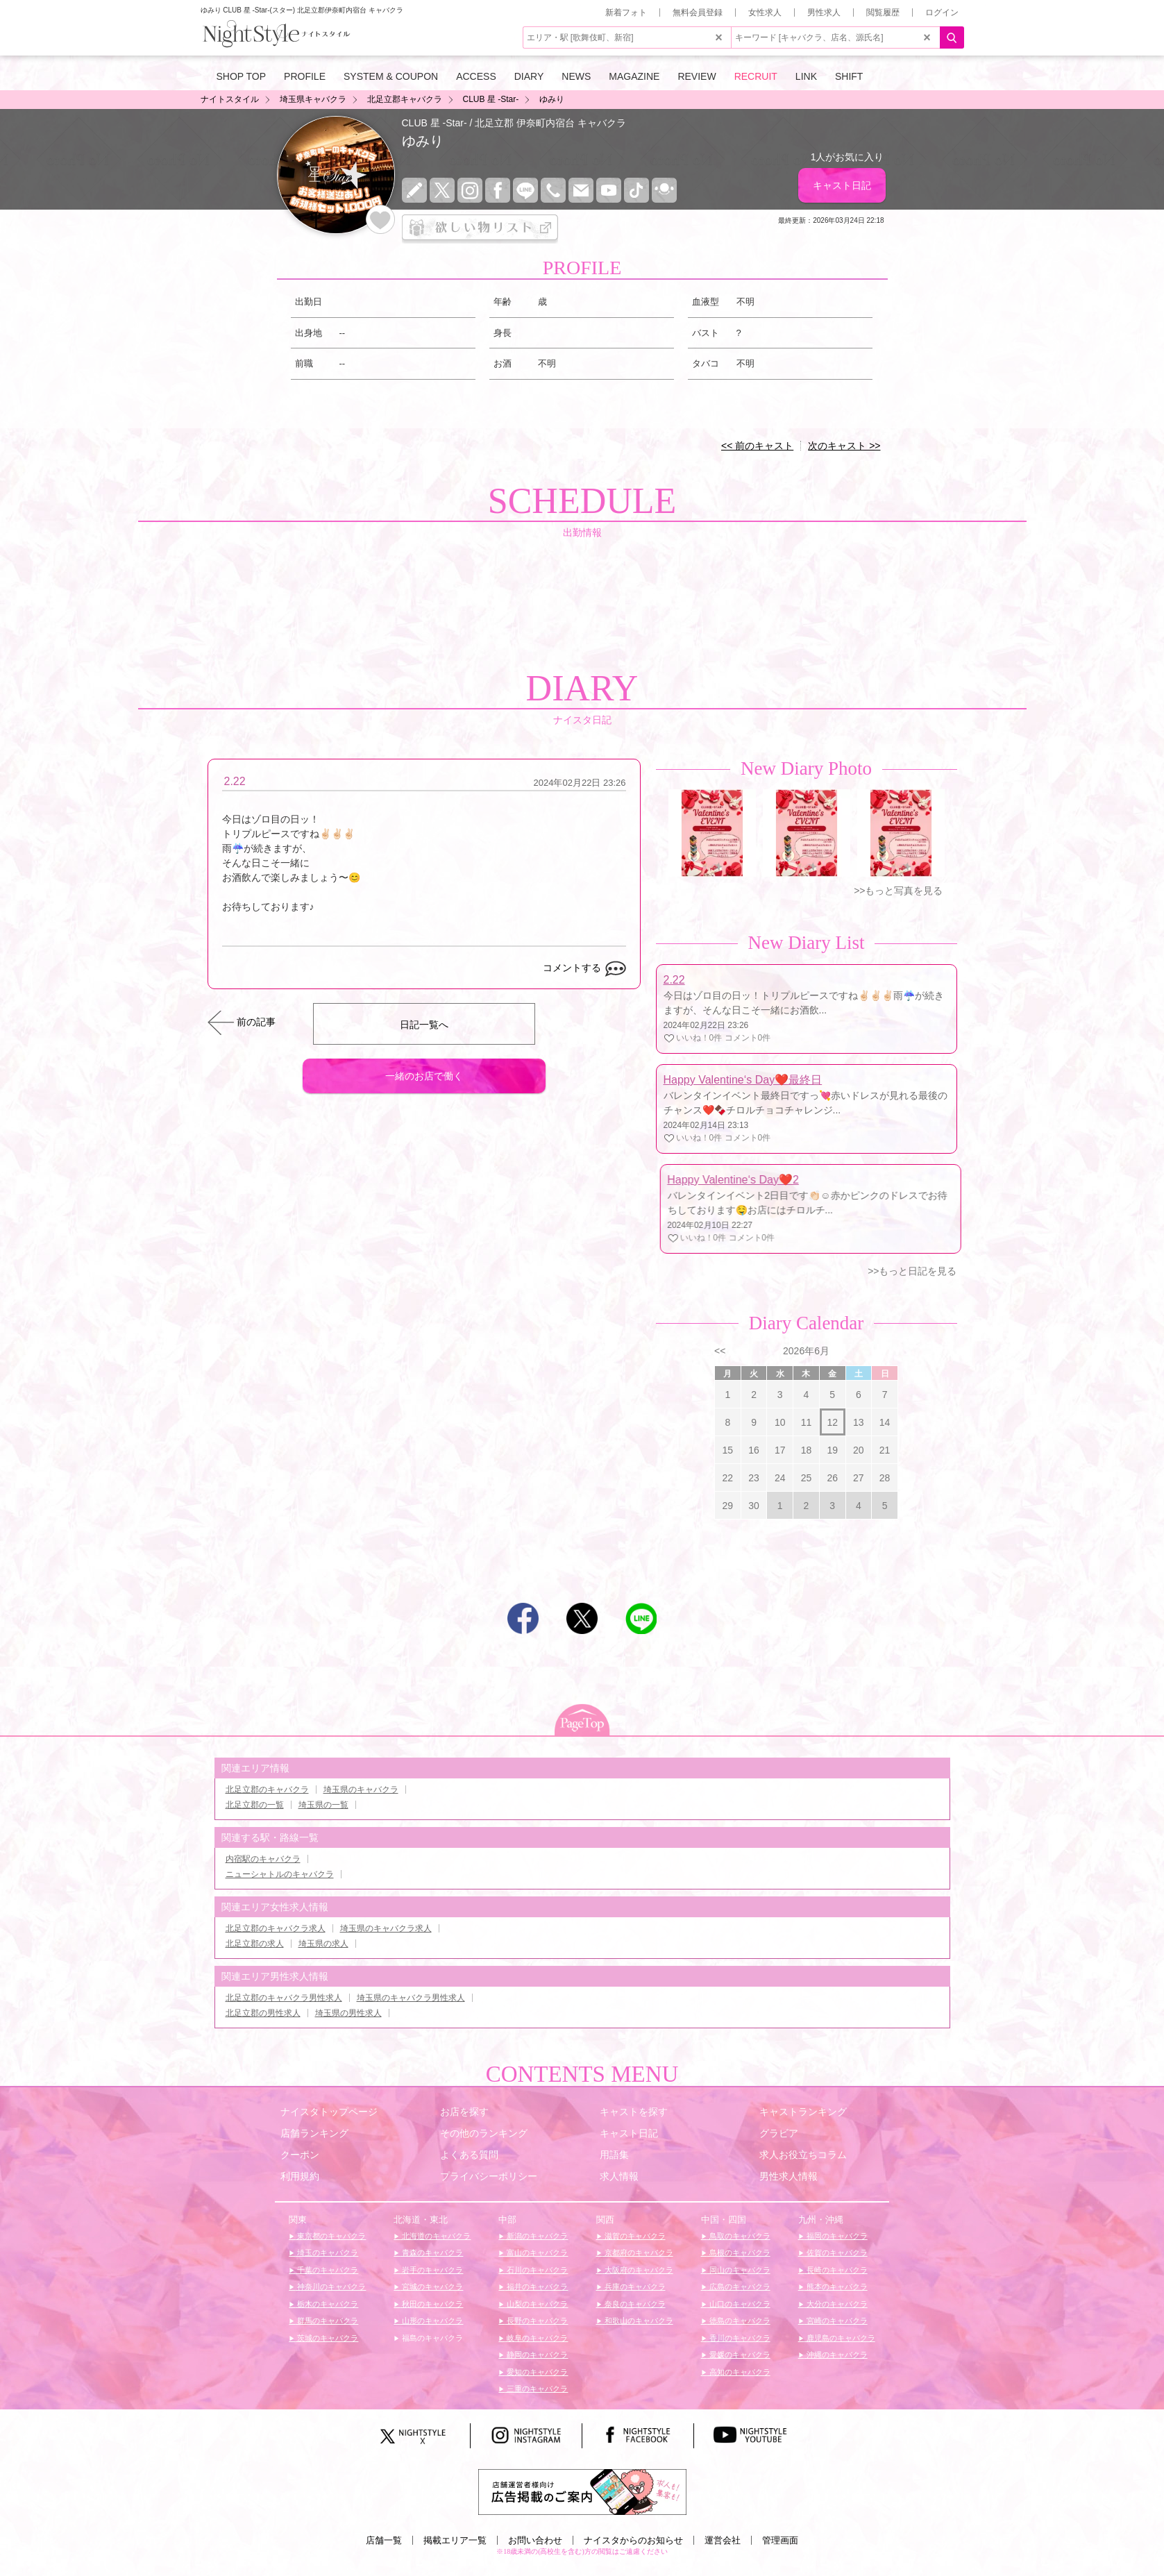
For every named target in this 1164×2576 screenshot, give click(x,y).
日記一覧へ (424, 1024)
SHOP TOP (242, 76)
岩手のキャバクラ (431, 2270)
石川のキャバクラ (536, 2270)
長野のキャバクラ (536, 2320)
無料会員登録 (698, 12)
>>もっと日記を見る (912, 1271)
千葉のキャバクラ (326, 2270)
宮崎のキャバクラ (836, 2320)
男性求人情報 (788, 2176)
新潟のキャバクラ (536, 2236)
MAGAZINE (634, 76)
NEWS (576, 76)
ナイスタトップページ (329, 2111)
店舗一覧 (384, 2540)
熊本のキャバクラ (836, 2286)
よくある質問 (469, 2154)
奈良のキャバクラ (634, 2304)
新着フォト (626, 12)
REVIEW (696, 76)
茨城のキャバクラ (326, 2338)
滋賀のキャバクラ (634, 2236)
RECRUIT (755, 76)
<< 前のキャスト (757, 446)
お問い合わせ (535, 2540)
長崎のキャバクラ (836, 2270)
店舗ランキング (314, 2133)
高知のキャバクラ (738, 2372)
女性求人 (765, 12)
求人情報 (619, 2176)
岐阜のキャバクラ (536, 2338)
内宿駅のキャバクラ (263, 1859)
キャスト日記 (842, 185)
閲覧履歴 (883, 12)
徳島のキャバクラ (738, 2320)
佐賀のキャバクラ (836, 2252)
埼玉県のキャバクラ (360, 1789)
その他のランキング (484, 2133)
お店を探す (464, 2111)
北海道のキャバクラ (435, 2236)
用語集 (614, 2154)
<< (719, 1350)
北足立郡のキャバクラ (267, 1789)
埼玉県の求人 (323, 1943)
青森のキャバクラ (431, 2252)
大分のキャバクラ (836, 2304)
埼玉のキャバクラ (326, 2252)
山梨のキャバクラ (536, 2304)
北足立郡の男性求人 (263, 2013)
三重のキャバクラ (536, 2388)
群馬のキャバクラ (326, 2320)
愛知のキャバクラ (536, 2372)
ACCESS (476, 76)
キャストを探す (634, 2111)
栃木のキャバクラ (326, 2304)
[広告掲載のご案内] (582, 2491)
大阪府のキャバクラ (637, 2270)
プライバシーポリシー (488, 2176)
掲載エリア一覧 (455, 2540)
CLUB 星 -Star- (434, 122)
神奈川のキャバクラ (330, 2286)
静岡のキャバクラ (536, 2354)
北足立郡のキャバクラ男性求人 (284, 1998)
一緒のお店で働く (424, 1075)
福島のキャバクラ (431, 2338)
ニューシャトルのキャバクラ (280, 1874)
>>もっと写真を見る (898, 890)
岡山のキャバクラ (738, 2270)
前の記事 (256, 1021)
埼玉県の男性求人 (348, 2013)
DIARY (529, 76)
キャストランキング (803, 2111)
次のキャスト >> (844, 446)
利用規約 (299, 2176)
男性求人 (824, 12)
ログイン (942, 12)
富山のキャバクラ (536, 2252)
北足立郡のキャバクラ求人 (276, 1928)
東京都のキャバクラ (330, 2236)
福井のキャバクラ (536, 2286)
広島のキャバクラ (738, 2286)
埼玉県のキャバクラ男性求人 (411, 1998)
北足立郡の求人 (255, 1943)
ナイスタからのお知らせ (633, 2540)
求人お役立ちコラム (803, 2154)
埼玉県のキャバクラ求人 (386, 1928)
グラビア (778, 2133)
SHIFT (849, 76)
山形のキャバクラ (431, 2320)
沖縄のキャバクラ (836, 2354)
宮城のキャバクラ (431, 2286)
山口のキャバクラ (738, 2304)
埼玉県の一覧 (323, 1805)
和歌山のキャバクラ (637, 2320)
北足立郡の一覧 (255, 1805)
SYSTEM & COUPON (391, 76)
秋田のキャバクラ (431, 2304)
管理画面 (780, 2540)
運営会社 (723, 2540)
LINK (806, 76)
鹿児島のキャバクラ (839, 2338)
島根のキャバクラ (738, 2252)
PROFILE (305, 76)
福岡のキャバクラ (836, 2236)
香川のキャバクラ (738, 2338)
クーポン (299, 2154)
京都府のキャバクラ (637, 2252)
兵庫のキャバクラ (634, 2286)
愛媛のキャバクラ (738, 2354)
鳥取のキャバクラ (738, 2236)
